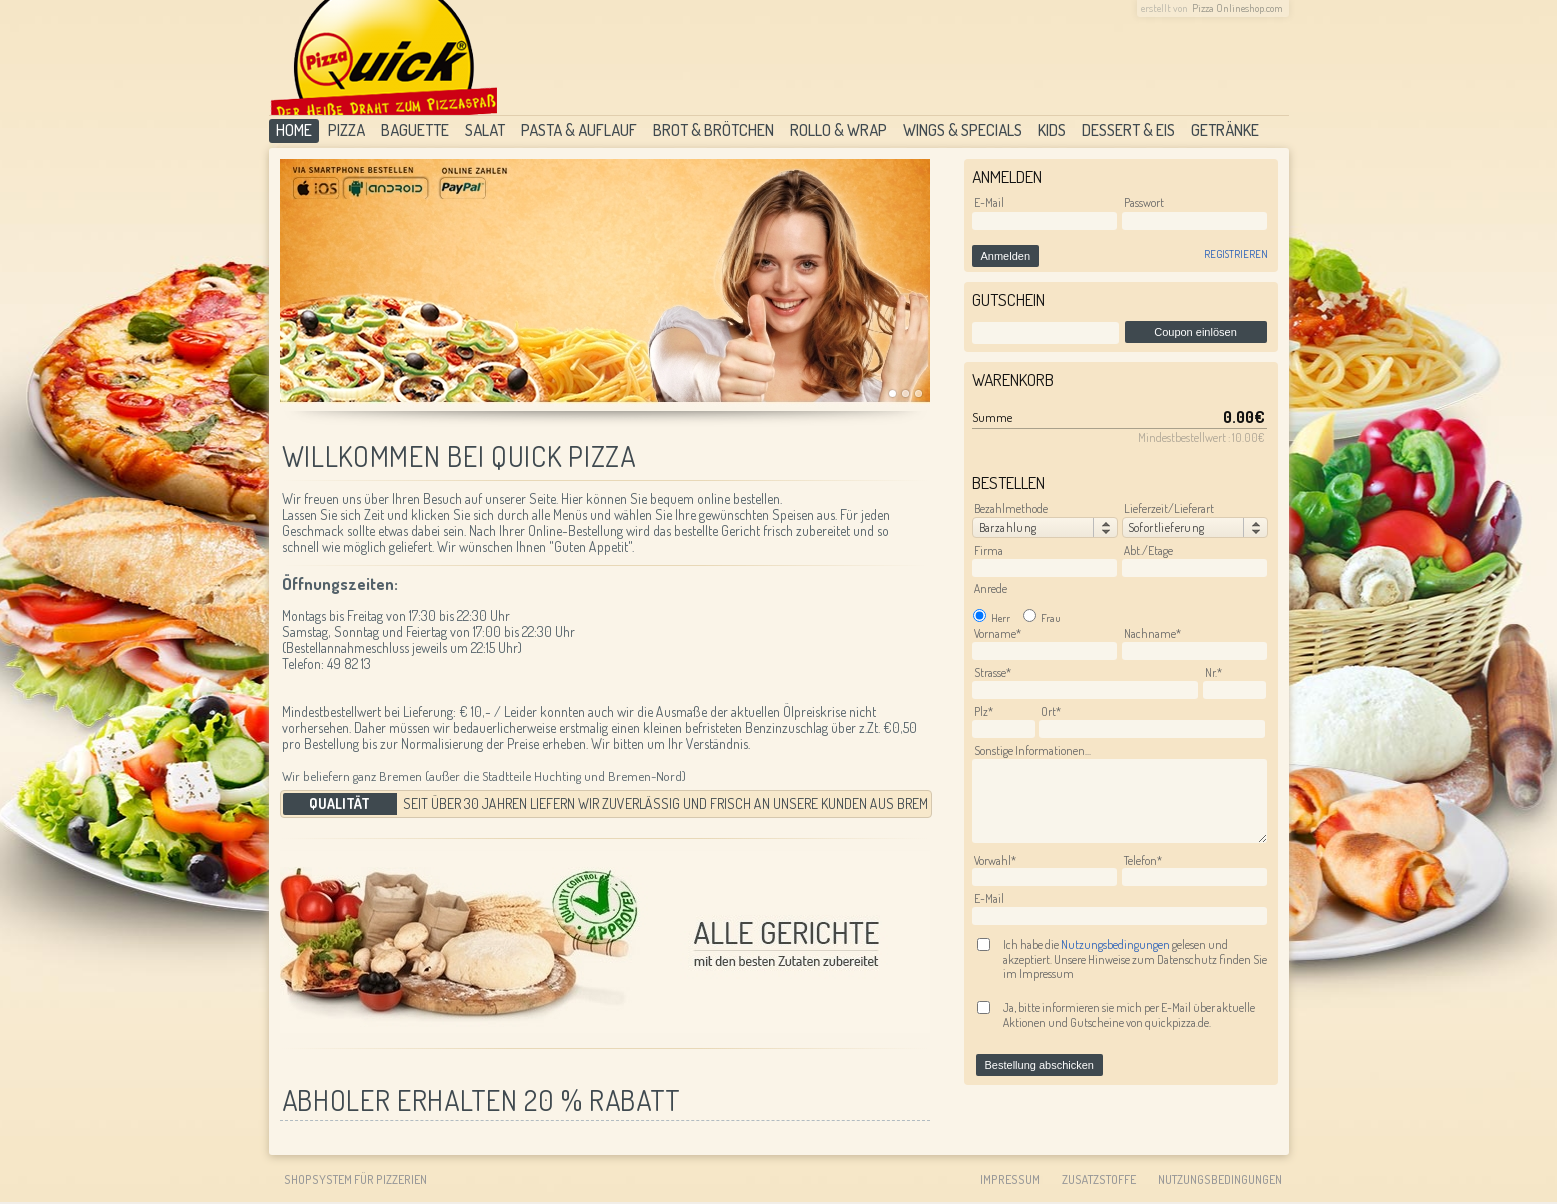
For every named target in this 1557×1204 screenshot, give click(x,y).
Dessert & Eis (1128, 130)
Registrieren (1236, 254)
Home (294, 130)
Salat (485, 130)
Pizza (346, 130)
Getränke (1225, 130)
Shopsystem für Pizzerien (355, 1179)
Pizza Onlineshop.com (1237, 8)
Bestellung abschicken (1039, 1065)
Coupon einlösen (1195, 332)
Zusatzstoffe (1099, 1179)
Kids (1052, 130)
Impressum (1010, 1179)
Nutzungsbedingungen (1116, 944)
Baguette (415, 130)
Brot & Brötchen (713, 130)
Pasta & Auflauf (579, 130)
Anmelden (1006, 256)
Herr (991, 618)
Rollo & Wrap (838, 130)
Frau (1042, 618)
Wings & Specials (962, 130)
